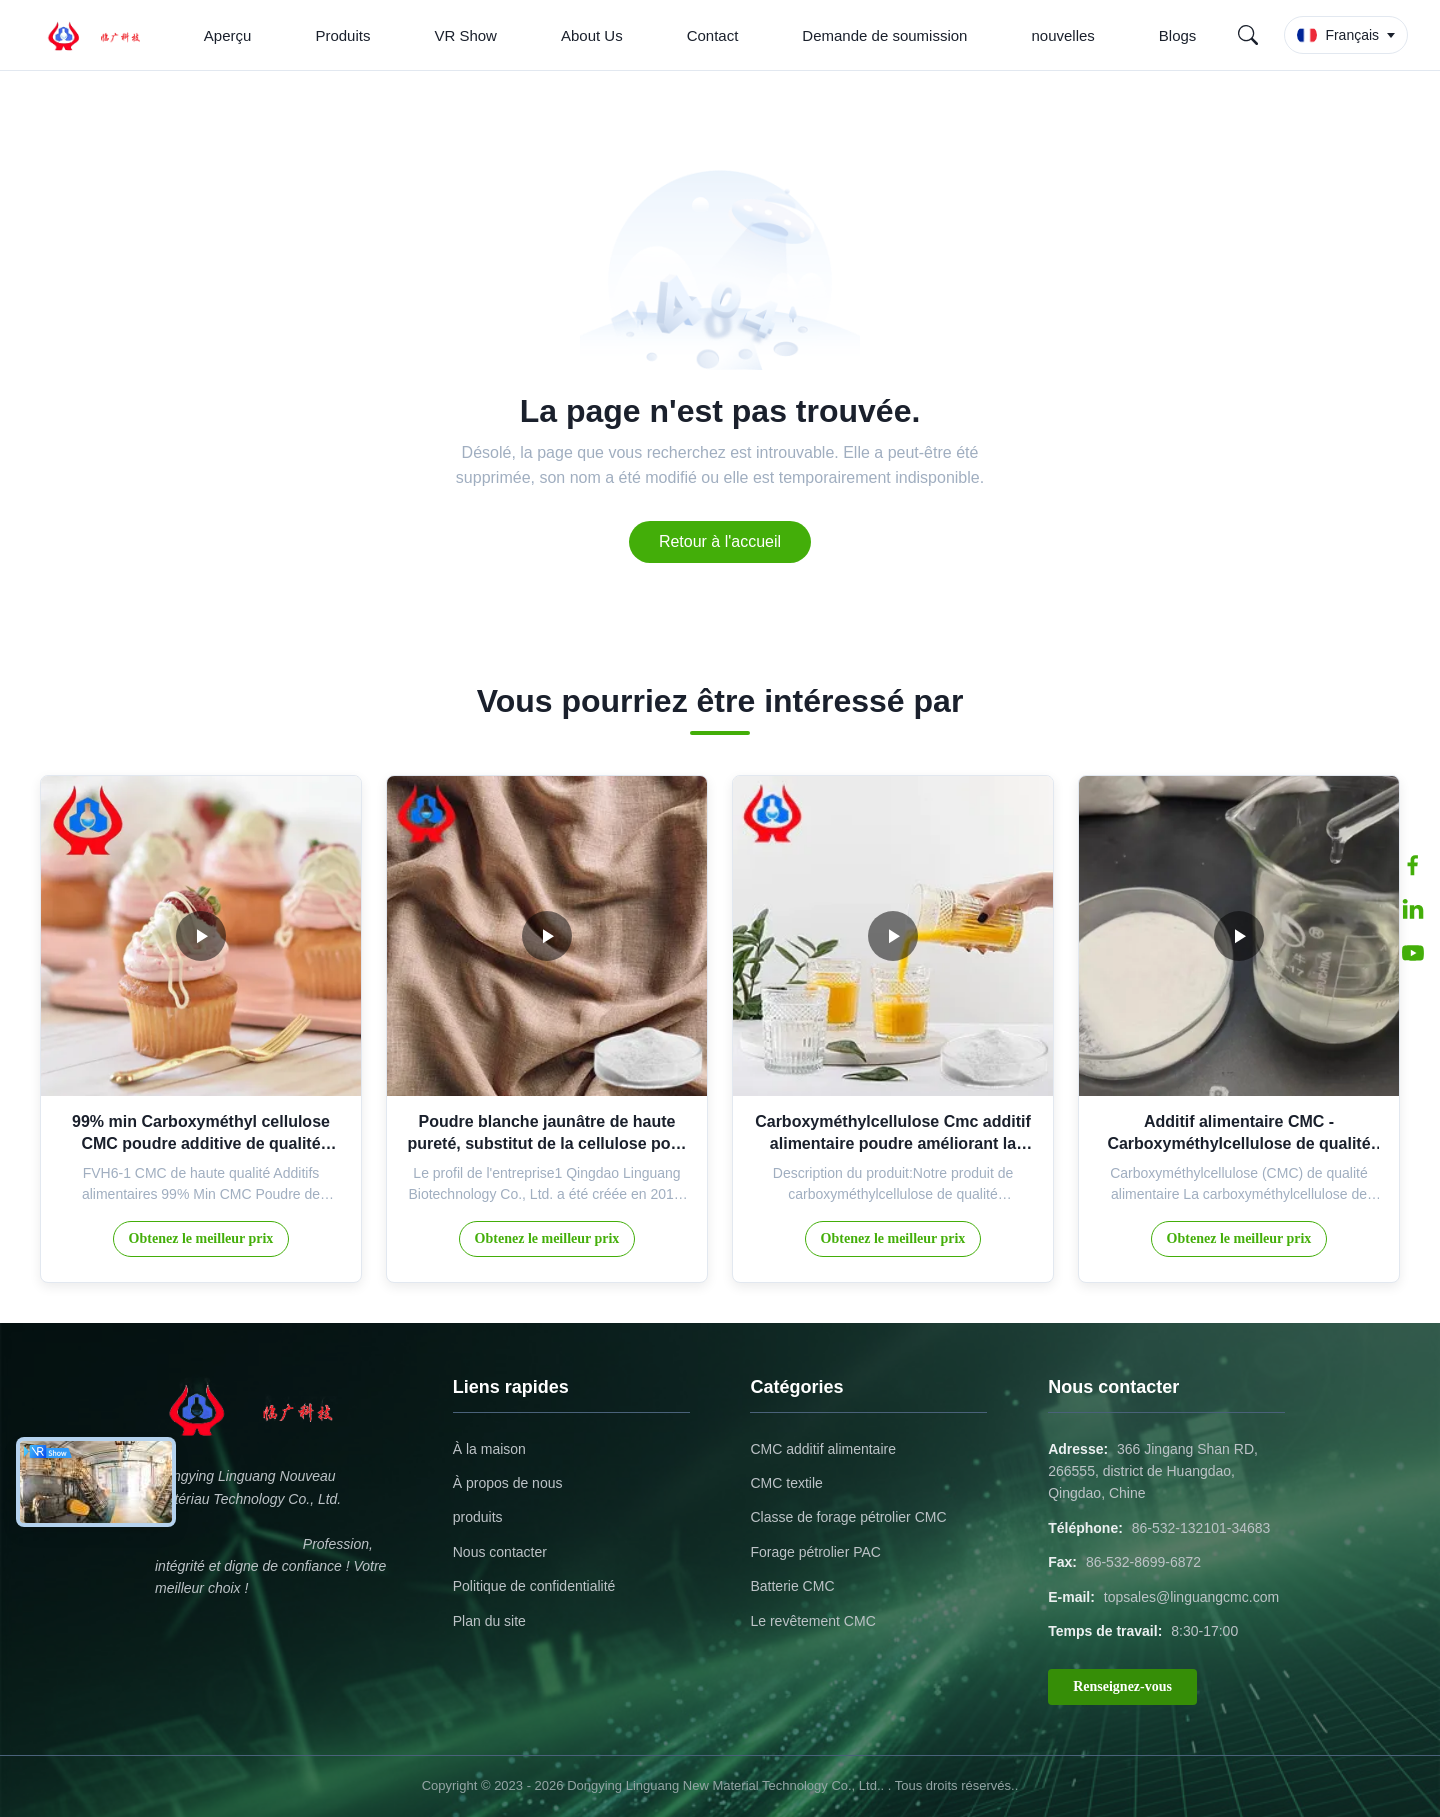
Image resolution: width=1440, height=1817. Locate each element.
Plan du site (489, 1621)
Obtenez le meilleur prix (201, 1238)
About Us (592, 35)
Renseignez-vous (1122, 1686)
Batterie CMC (792, 1586)
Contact (713, 35)
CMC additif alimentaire (823, 1449)
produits (478, 1517)
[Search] (1248, 35)
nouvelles (1062, 35)
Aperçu (228, 35)
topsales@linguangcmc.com (1191, 1597)
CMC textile (786, 1483)
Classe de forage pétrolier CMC (848, 1517)
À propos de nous (508, 1483)
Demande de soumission (884, 35)
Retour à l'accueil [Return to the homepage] (720, 541)
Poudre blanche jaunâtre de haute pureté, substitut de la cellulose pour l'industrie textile (546, 1144)
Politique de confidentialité (534, 1586)
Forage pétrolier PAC (815, 1552)
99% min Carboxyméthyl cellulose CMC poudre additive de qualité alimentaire (201, 1144)
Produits (342, 35)
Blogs (1178, 35)
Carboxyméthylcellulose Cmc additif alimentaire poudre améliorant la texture (893, 1144)
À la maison (489, 1449)
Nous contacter (500, 1552)
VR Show (465, 35)
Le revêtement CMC (812, 1621)
